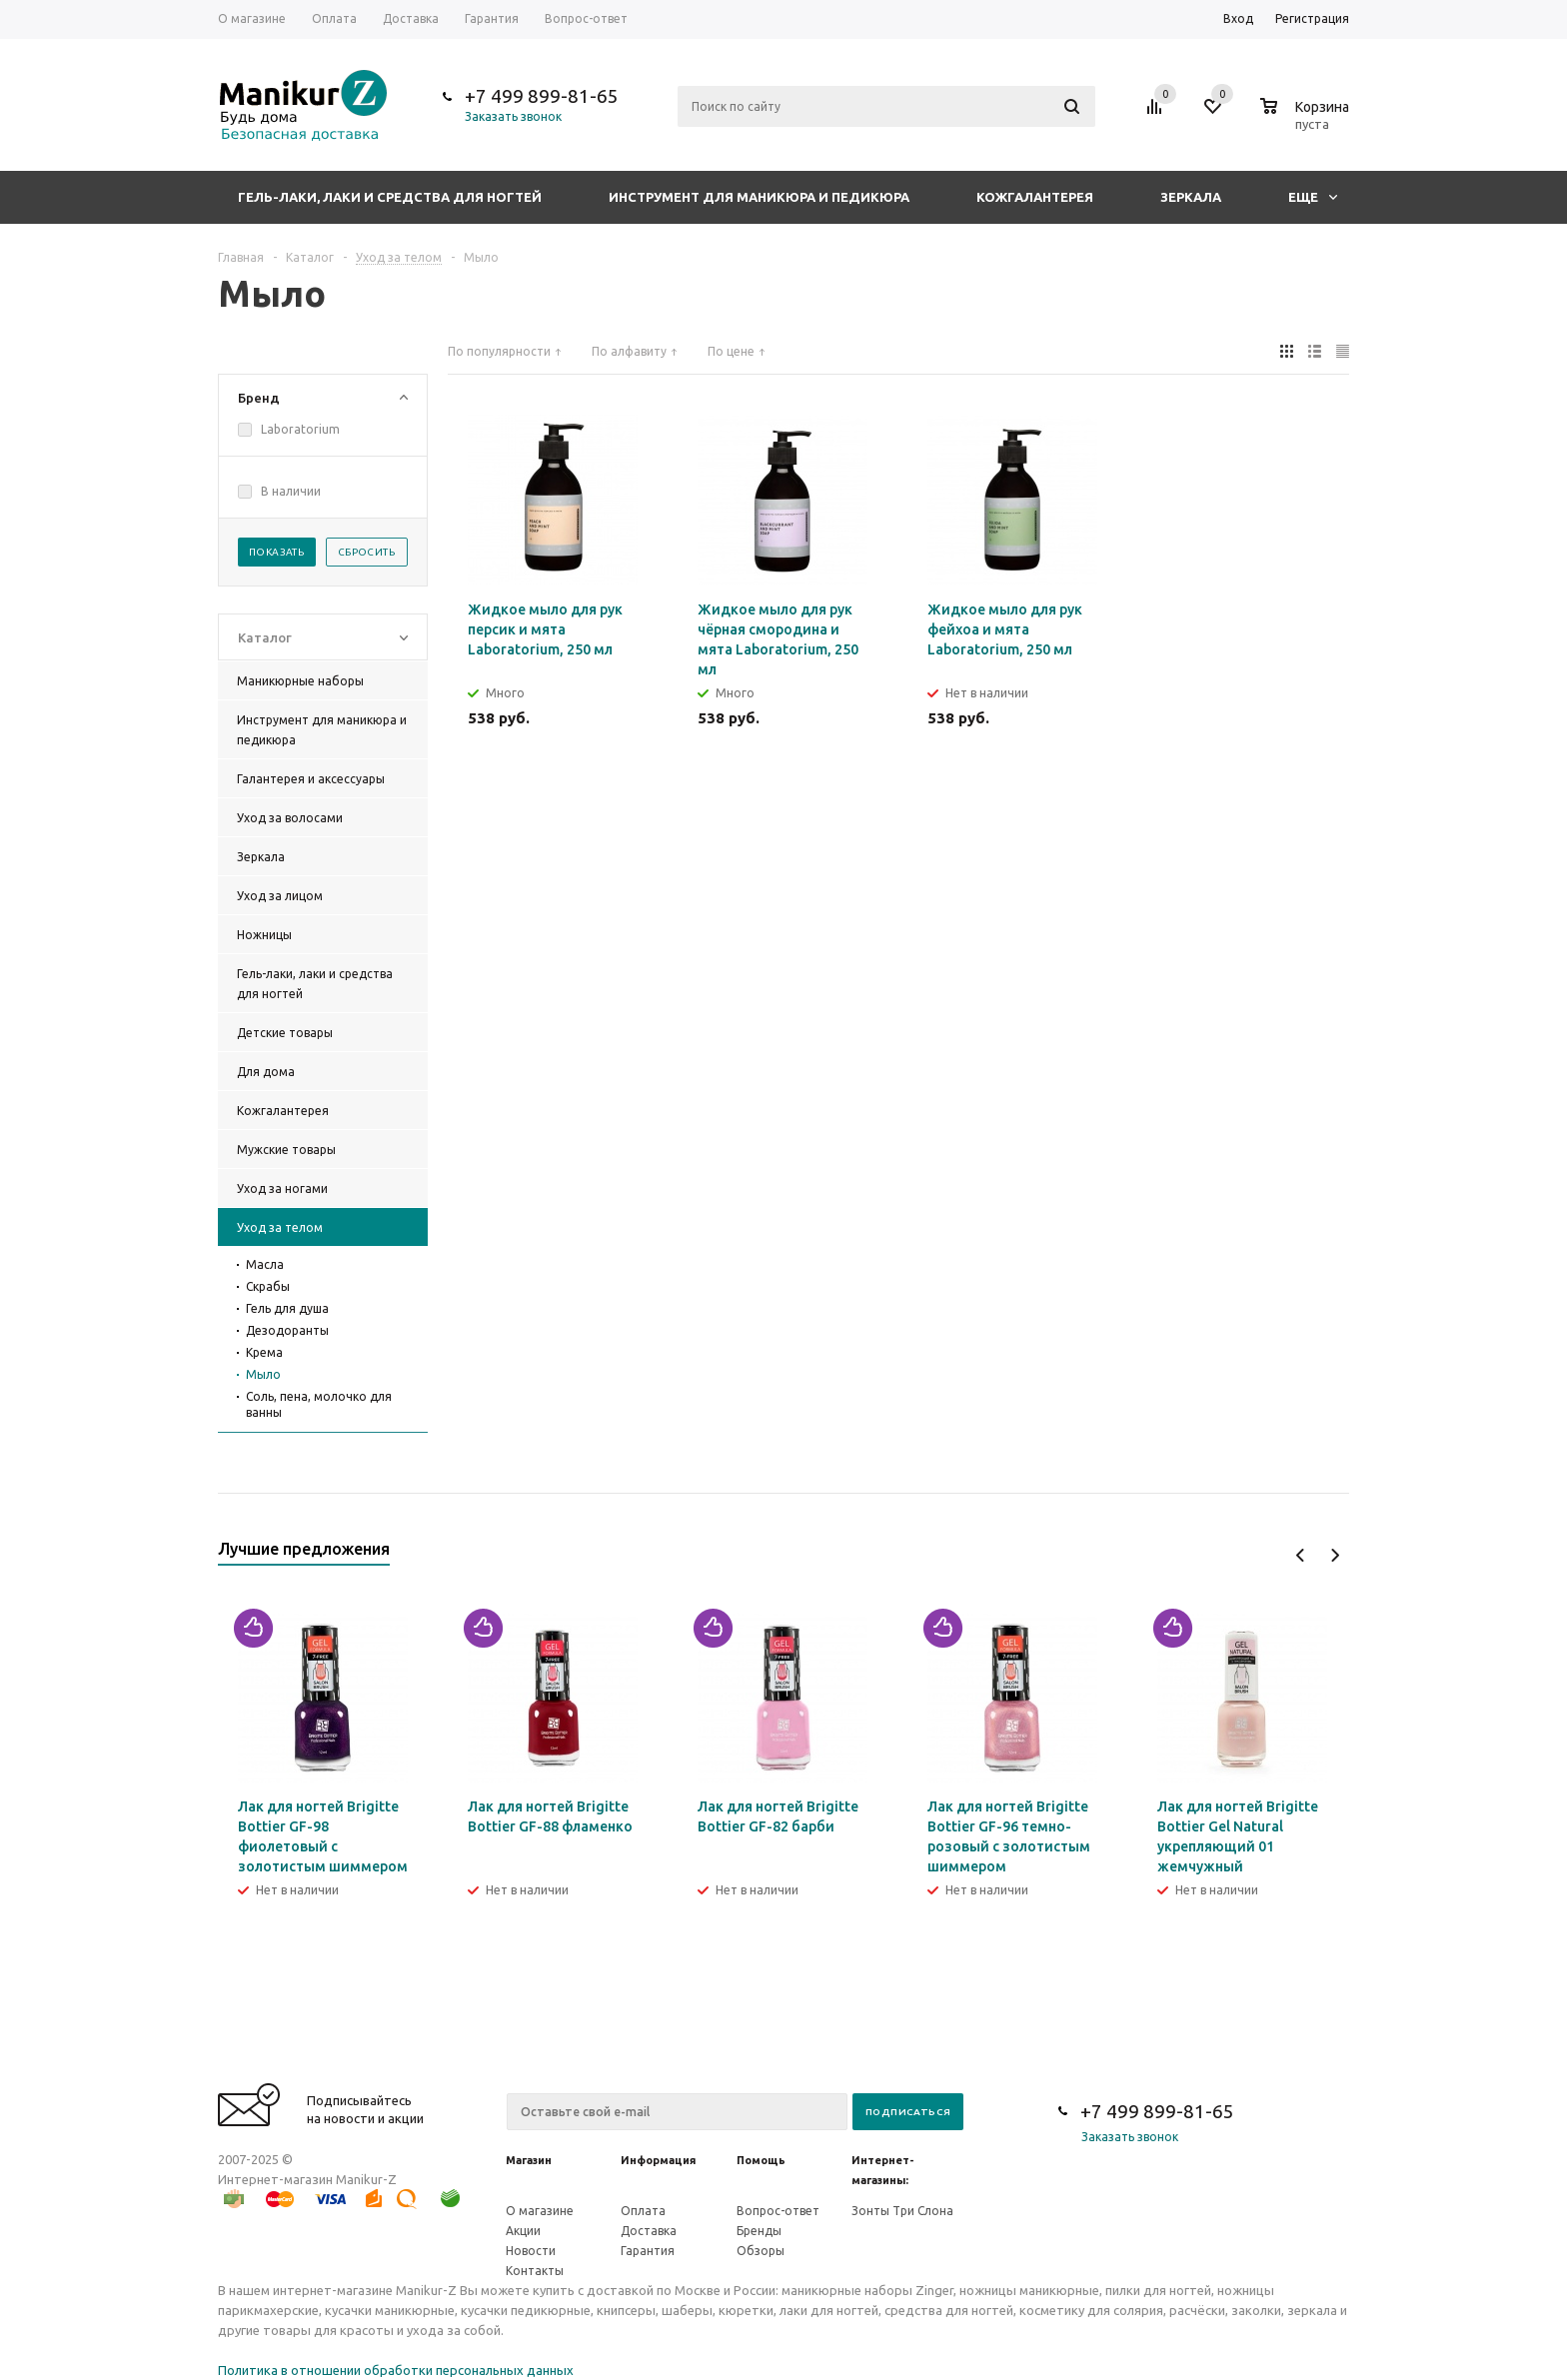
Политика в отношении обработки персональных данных (396, 2370)
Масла (265, 1264)
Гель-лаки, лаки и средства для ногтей (390, 197)
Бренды (759, 2230)
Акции (523, 2230)
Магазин (529, 2160)
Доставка (649, 2230)
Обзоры (760, 2250)
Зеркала (1190, 197)
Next (1334, 1555)
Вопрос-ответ (778, 2210)
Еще (1312, 197)
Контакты (535, 2270)
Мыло (263, 1374)
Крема (264, 1352)
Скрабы (268, 1286)
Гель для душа (287, 1308)
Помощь (761, 2160)
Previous (1300, 1555)
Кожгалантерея (1034, 197)
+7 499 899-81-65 (542, 96)
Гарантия (648, 2250)
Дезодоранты (287, 1330)
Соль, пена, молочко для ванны (319, 1404)
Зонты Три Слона (902, 2210)
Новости (531, 2250)
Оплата (643, 2210)
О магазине (540, 2210)
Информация (658, 2160)
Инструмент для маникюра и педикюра (759, 197)
